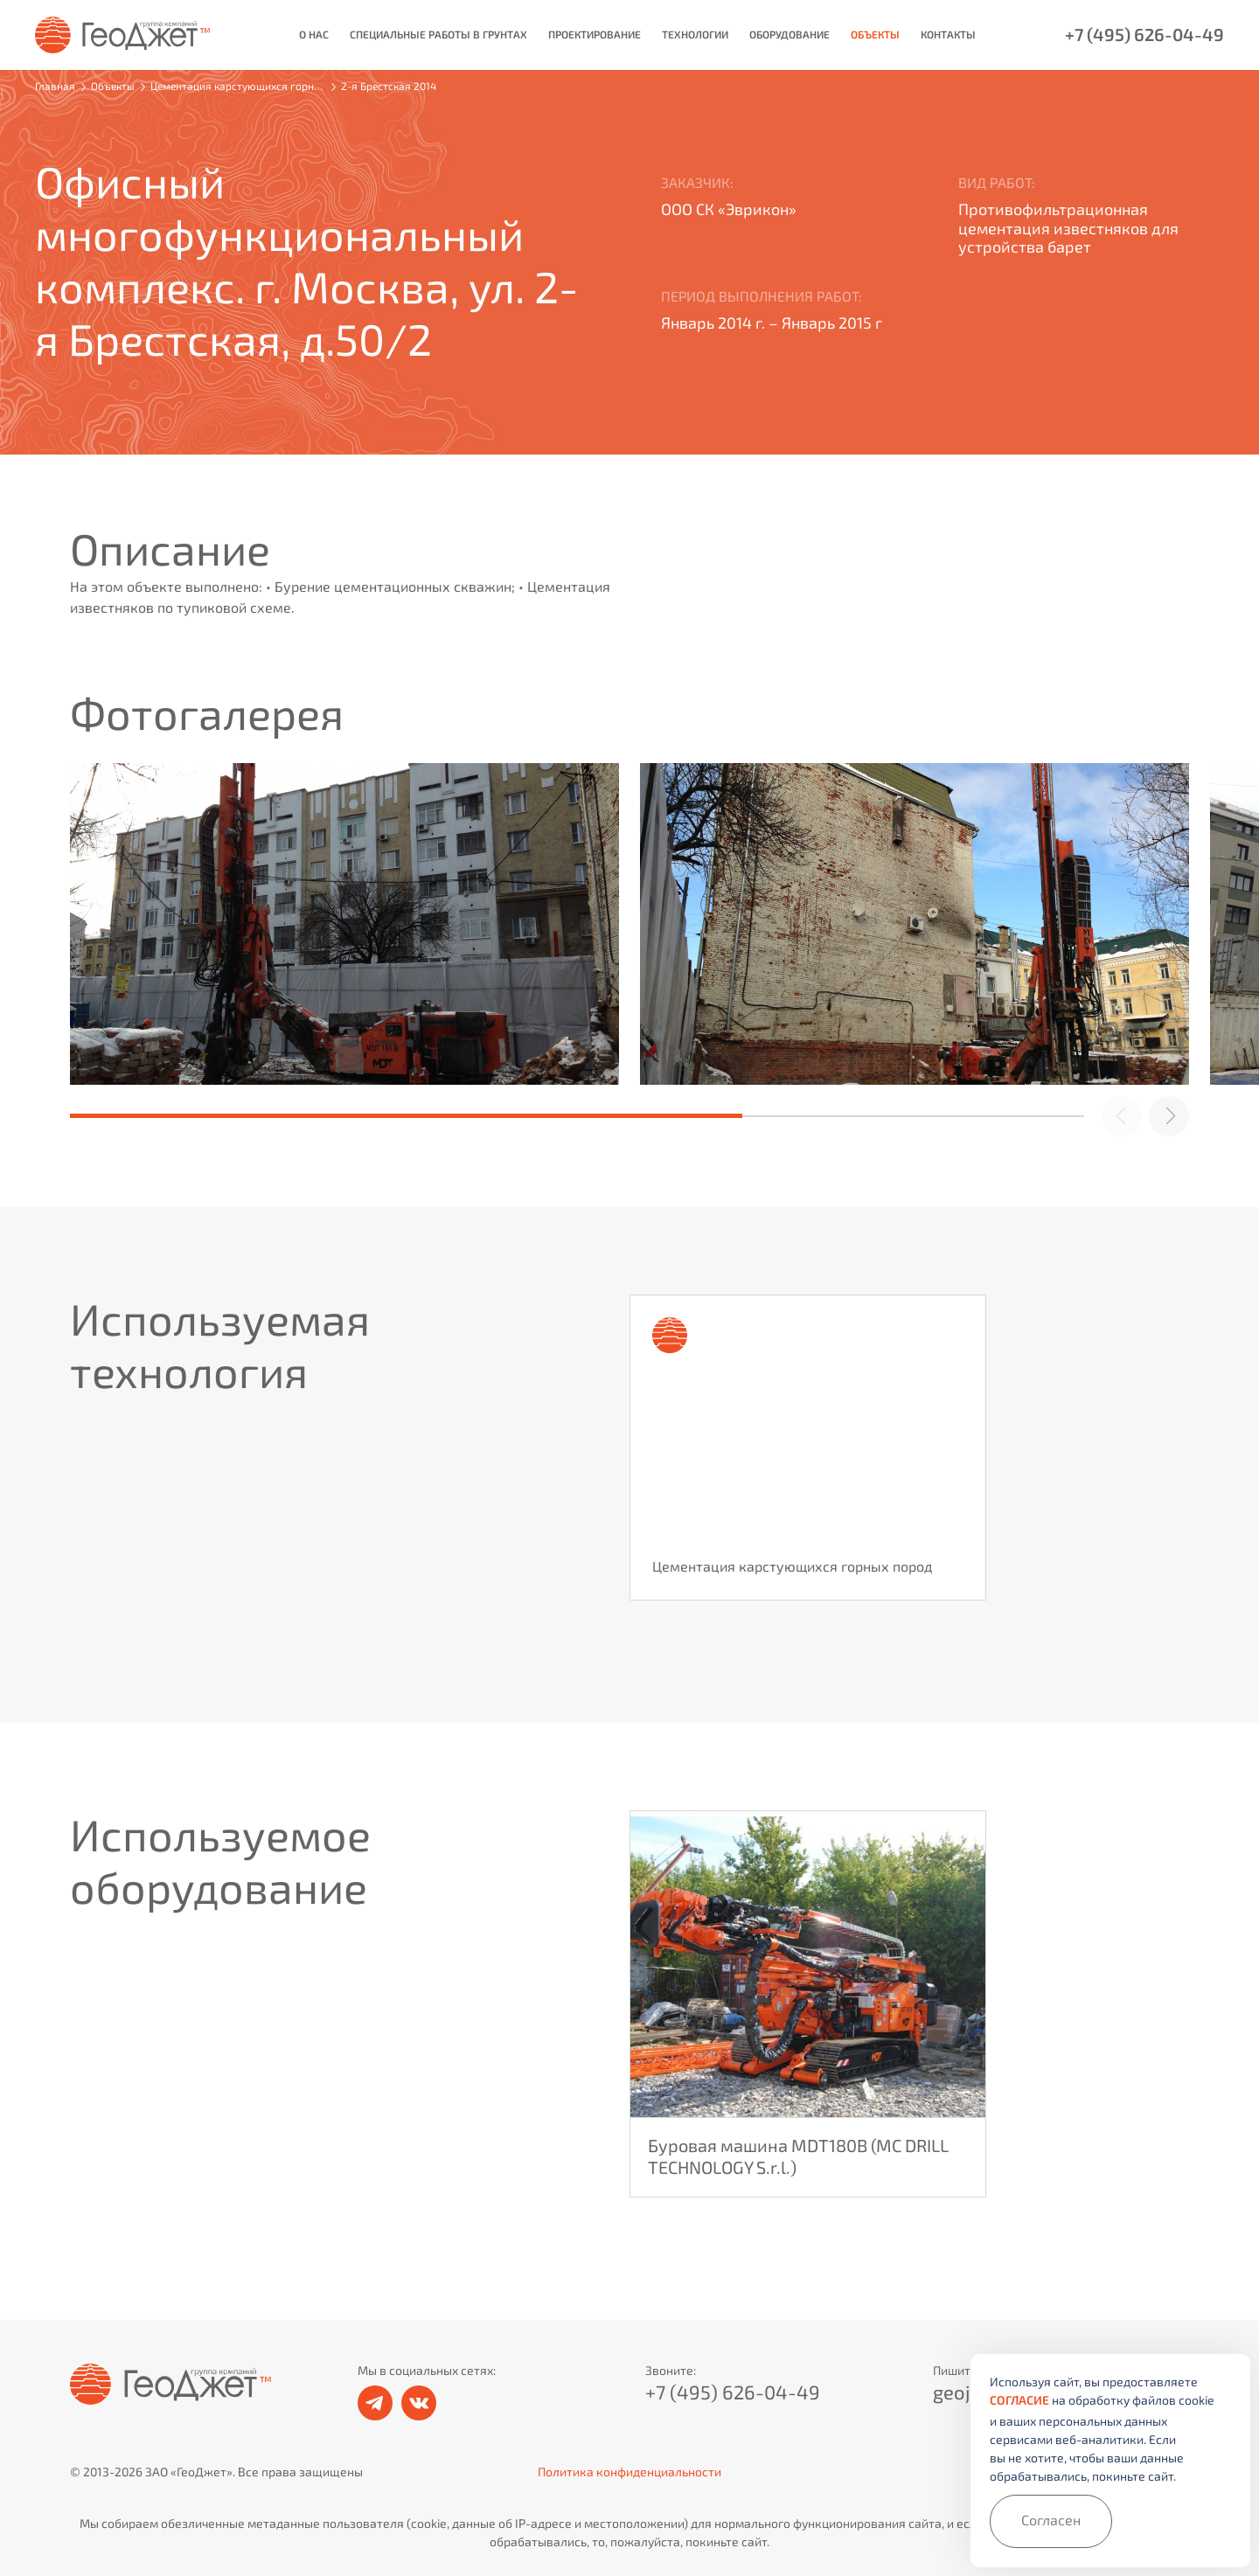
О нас (314, 35)
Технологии (695, 35)
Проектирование (594, 35)
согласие (1019, 2400)
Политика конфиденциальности (629, 2472)
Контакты (948, 35)
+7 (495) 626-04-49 (1144, 34)
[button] (1169, 1116)
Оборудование (789, 35)
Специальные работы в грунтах (438, 35)
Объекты (875, 35)
